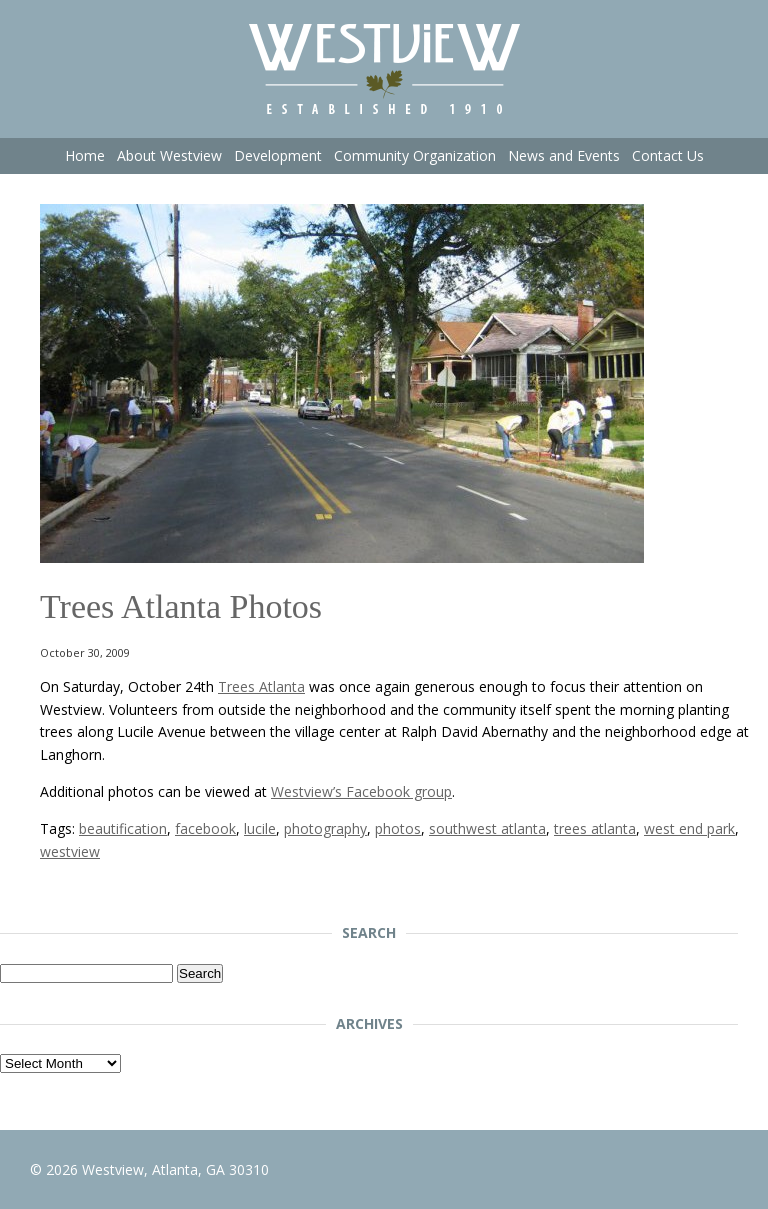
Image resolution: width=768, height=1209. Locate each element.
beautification (123, 828)
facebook (205, 828)
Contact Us (668, 155)
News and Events (564, 155)
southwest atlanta (487, 828)
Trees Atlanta (261, 686)
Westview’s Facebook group (361, 791)
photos (398, 828)
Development (278, 155)
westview (70, 851)
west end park (689, 828)
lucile (260, 828)
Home (85, 155)
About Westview (169, 155)
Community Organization (415, 155)
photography (325, 828)
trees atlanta (595, 828)
